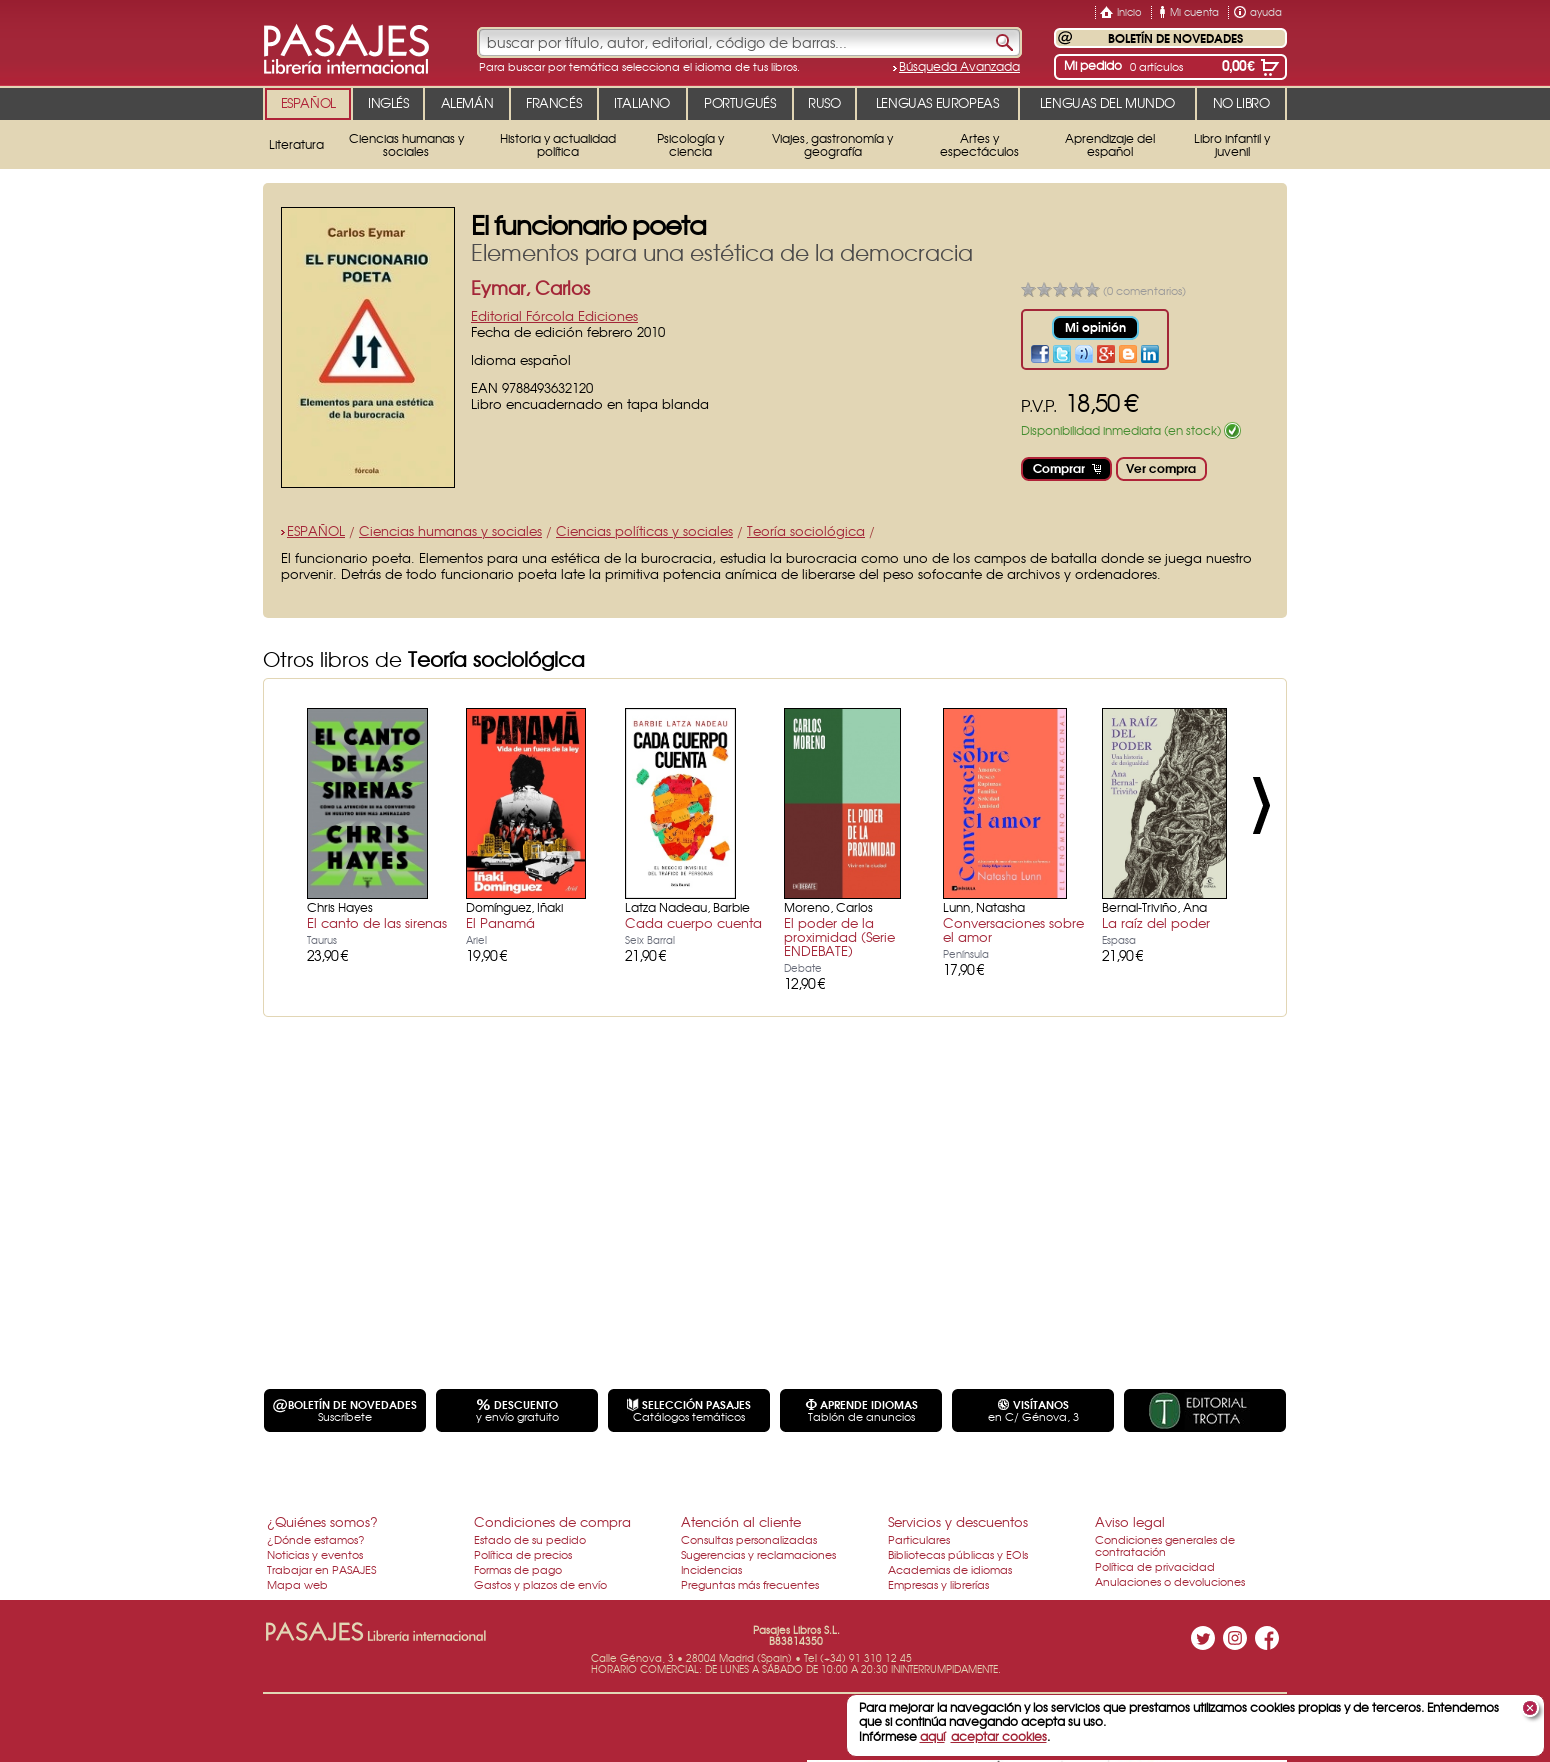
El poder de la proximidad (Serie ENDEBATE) (839, 936)
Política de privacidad (1155, 1566)
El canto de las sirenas (377, 922)
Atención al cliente (741, 1521)
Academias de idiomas (950, 1569)
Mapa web (297, 1584)
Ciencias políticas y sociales (644, 530)
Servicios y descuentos (958, 1521)
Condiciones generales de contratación (1165, 1545)
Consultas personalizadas (749, 1539)
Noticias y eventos (315, 1554)
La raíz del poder (1156, 922)
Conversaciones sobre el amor (1013, 929)
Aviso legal (1130, 1521)
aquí (932, 1736)
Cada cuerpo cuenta (693, 922)
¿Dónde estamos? (316, 1539)
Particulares (919, 1539)
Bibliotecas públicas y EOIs (958, 1554)
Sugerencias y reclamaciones (758, 1554)
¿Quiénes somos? (322, 1521)
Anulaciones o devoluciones (1170, 1581)
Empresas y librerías (938, 1584)
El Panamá (500, 922)
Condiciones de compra (552, 1521)
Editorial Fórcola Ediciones (554, 315)
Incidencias (711, 1569)
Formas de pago (518, 1569)
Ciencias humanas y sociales (450, 530)
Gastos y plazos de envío (540, 1584)
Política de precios (523, 1554)
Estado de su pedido (530, 1539)
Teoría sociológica (806, 530)
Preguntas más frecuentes (750, 1584)
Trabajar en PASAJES (321, 1569)
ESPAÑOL (316, 530)
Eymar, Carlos (530, 287)
